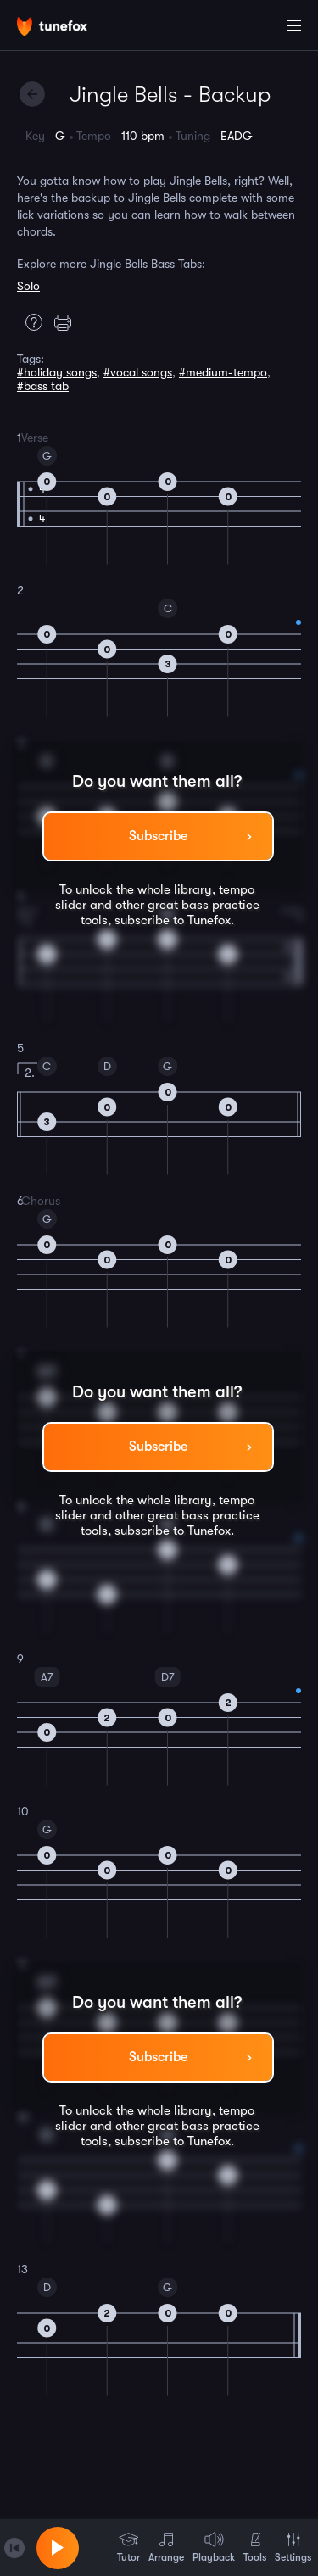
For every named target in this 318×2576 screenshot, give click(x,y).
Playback (213, 2547)
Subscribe (158, 836)
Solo (28, 286)
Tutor (128, 2547)
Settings (293, 2547)
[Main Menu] (294, 25)
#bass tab (43, 386)
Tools (254, 2547)
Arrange (166, 2547)
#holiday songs (57, 372)
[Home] (68, 28)
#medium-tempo (223, 372)
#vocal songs (137, 372)
